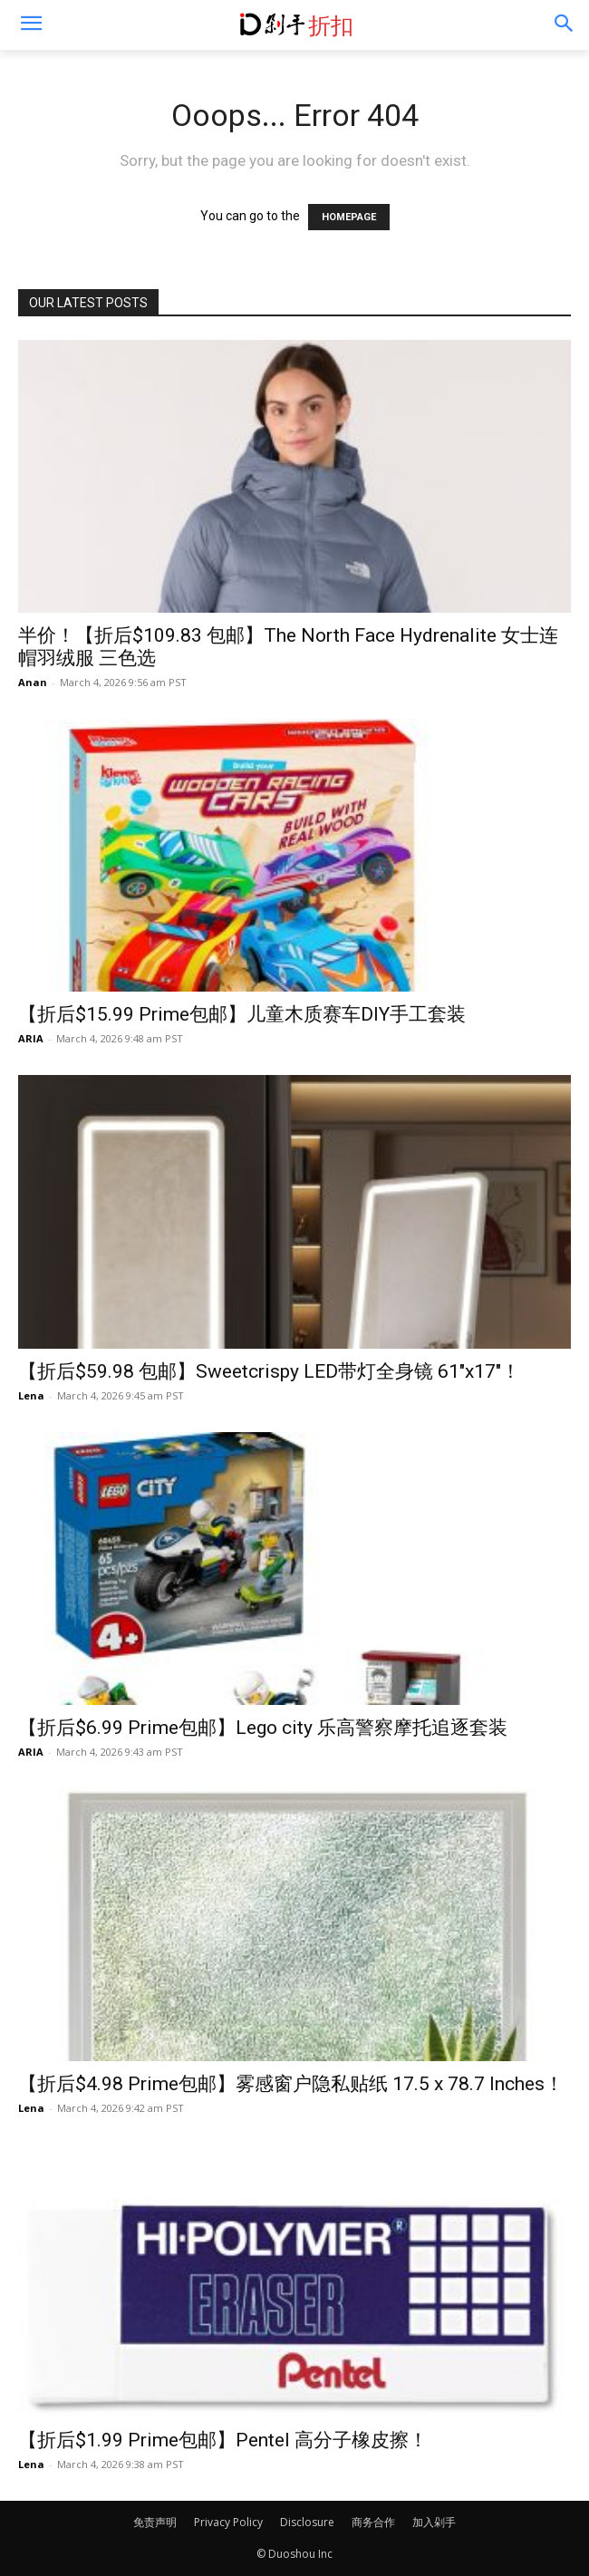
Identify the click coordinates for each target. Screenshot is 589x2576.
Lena (31, 1395)
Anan (32, 682)
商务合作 (373, 2522)
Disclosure (307, 2522)
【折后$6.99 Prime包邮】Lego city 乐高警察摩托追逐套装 (262, 1727)
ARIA (30, 1038)
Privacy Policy (228, 2522)
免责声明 (155, 2522)
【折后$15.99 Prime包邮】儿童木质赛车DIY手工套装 (242, 1014)
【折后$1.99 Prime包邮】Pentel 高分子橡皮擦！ (223, 2440)
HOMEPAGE (349, 217)
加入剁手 (434, 2522)
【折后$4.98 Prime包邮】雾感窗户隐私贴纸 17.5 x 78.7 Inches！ (291, 2084)
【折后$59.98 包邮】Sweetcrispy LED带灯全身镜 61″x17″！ (269, 1371)
